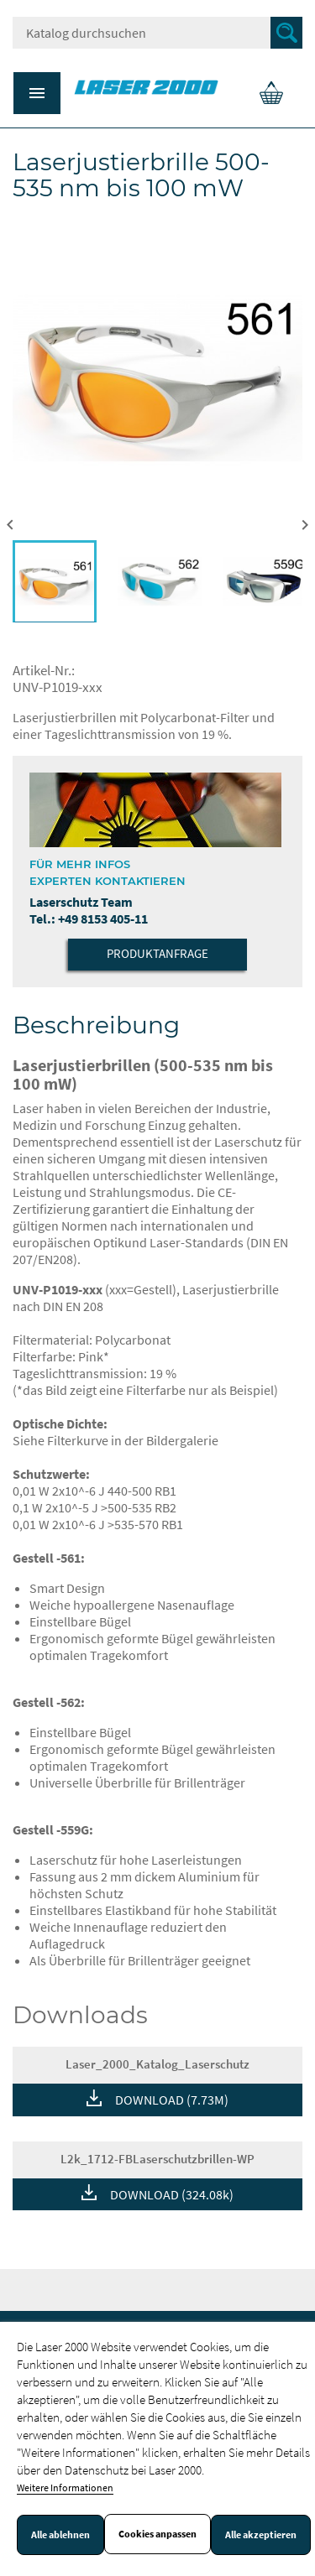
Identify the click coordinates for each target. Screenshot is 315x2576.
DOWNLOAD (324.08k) (172, 2194)
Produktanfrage (157, 953)
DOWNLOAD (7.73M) (171, 2099)
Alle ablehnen (60, 2535)
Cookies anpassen (157, 2534)
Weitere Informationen (65, 2487)
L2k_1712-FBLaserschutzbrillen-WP (157, 2159)
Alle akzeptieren (261, 2535)
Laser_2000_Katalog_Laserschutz (157, 2064)
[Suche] (157, 33)
